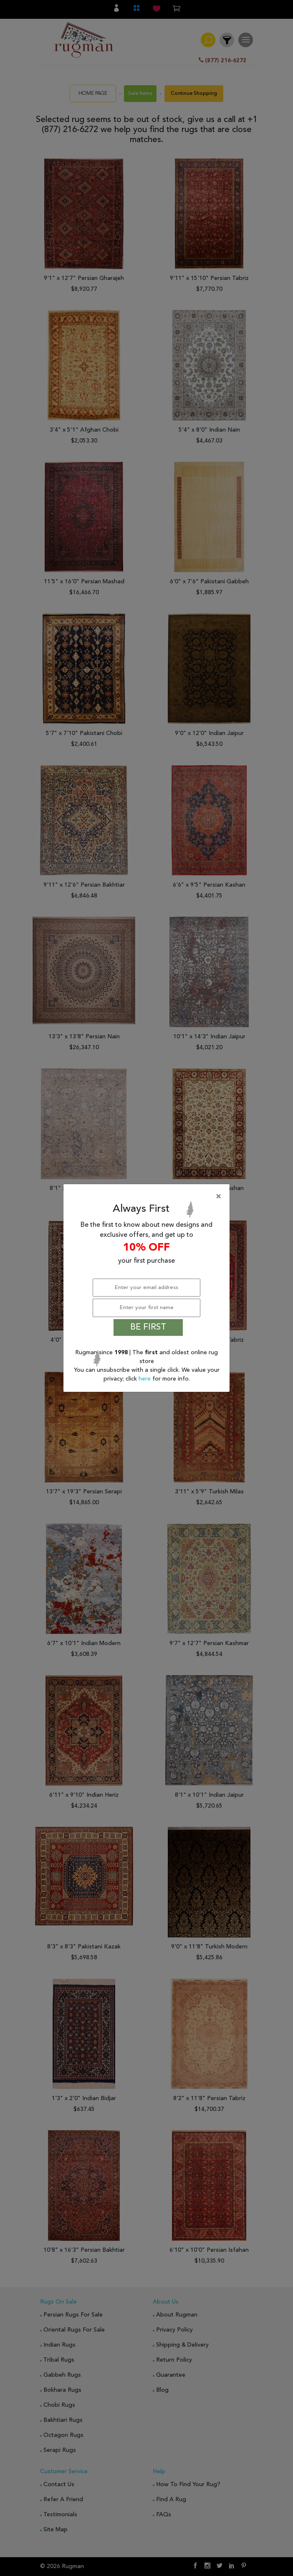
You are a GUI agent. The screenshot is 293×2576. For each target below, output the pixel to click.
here (145, 1379)
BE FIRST (148, 1327)
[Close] (148, 1197)
